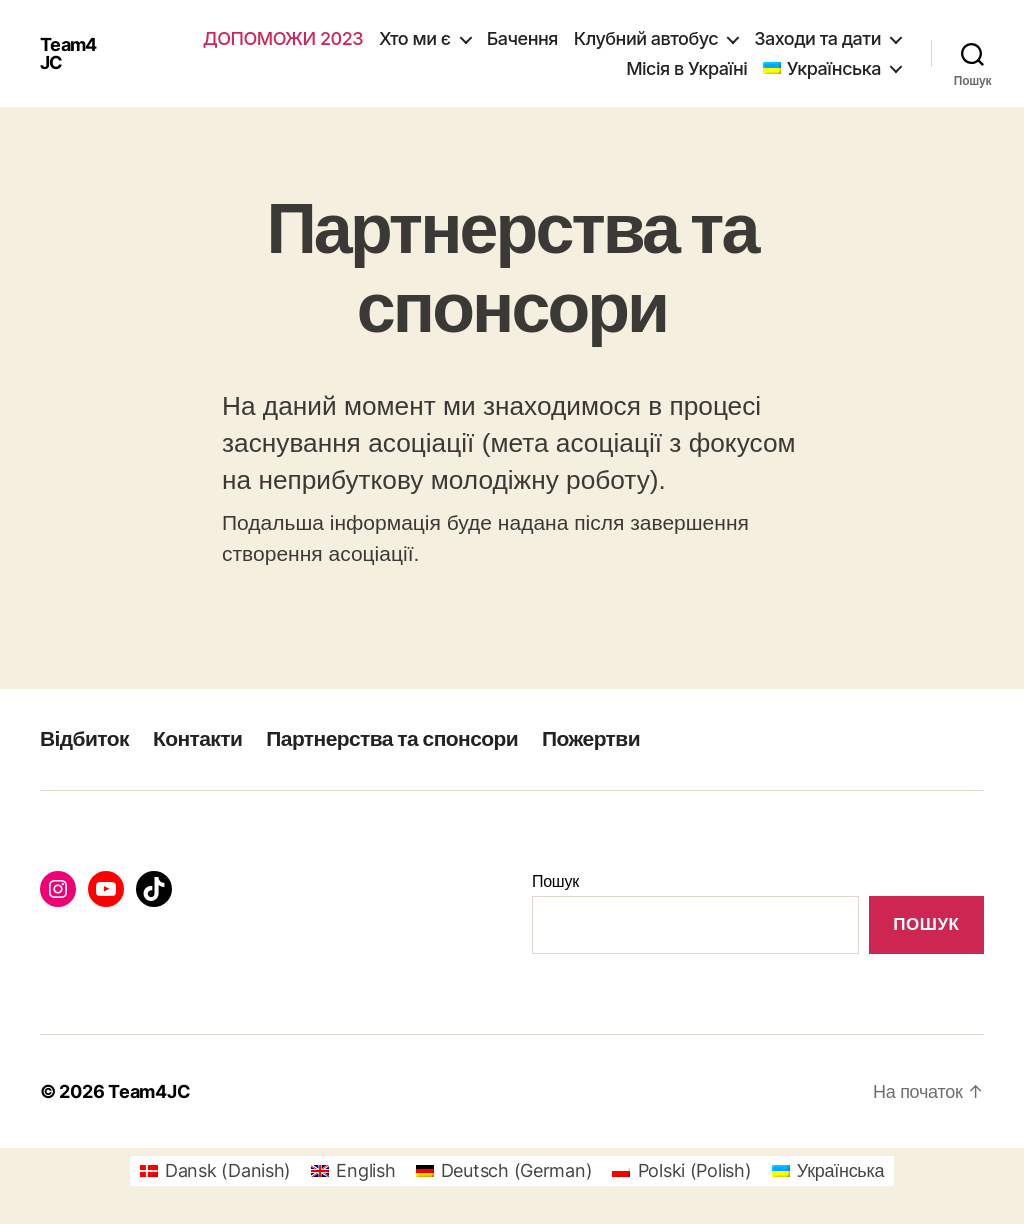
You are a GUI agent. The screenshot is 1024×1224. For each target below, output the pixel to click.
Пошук (555, 881)
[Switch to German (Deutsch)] (504, 1171)
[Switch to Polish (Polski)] (681, 1171)
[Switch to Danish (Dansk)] (215, 1171)
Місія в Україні (686, 68)
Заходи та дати (817, 38)
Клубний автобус (646, 38)
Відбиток (84, 738)
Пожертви (591, 738)
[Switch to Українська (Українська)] (828, 1171)
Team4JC (68, 54)
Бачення (522, 38)
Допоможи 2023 (283, 38)
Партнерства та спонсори (392, 738)
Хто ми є (415, 38)
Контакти (197, 738)
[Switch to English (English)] (353, 1171)
